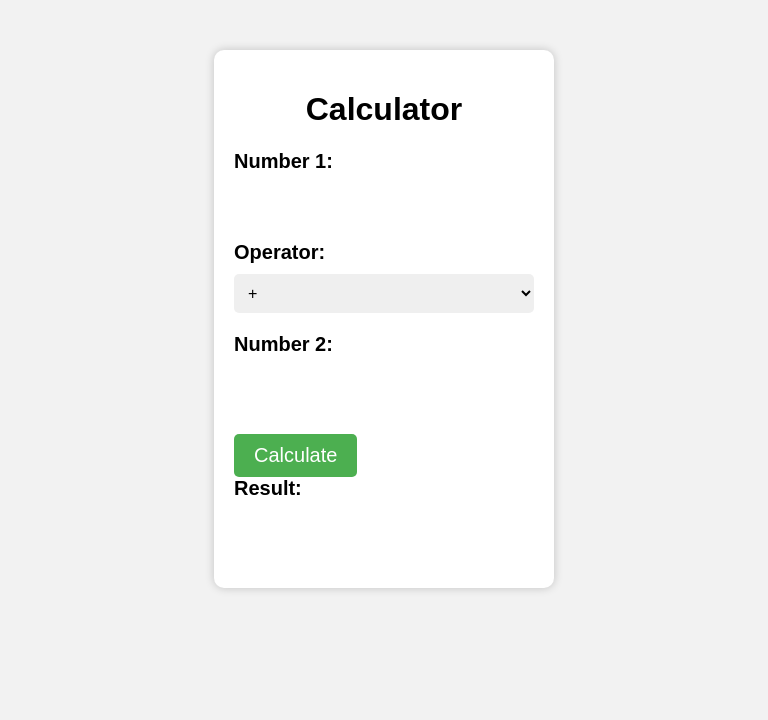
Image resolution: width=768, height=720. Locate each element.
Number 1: (283, 161)
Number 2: (283, 344)
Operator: (279, 252)
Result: (268, 488)
